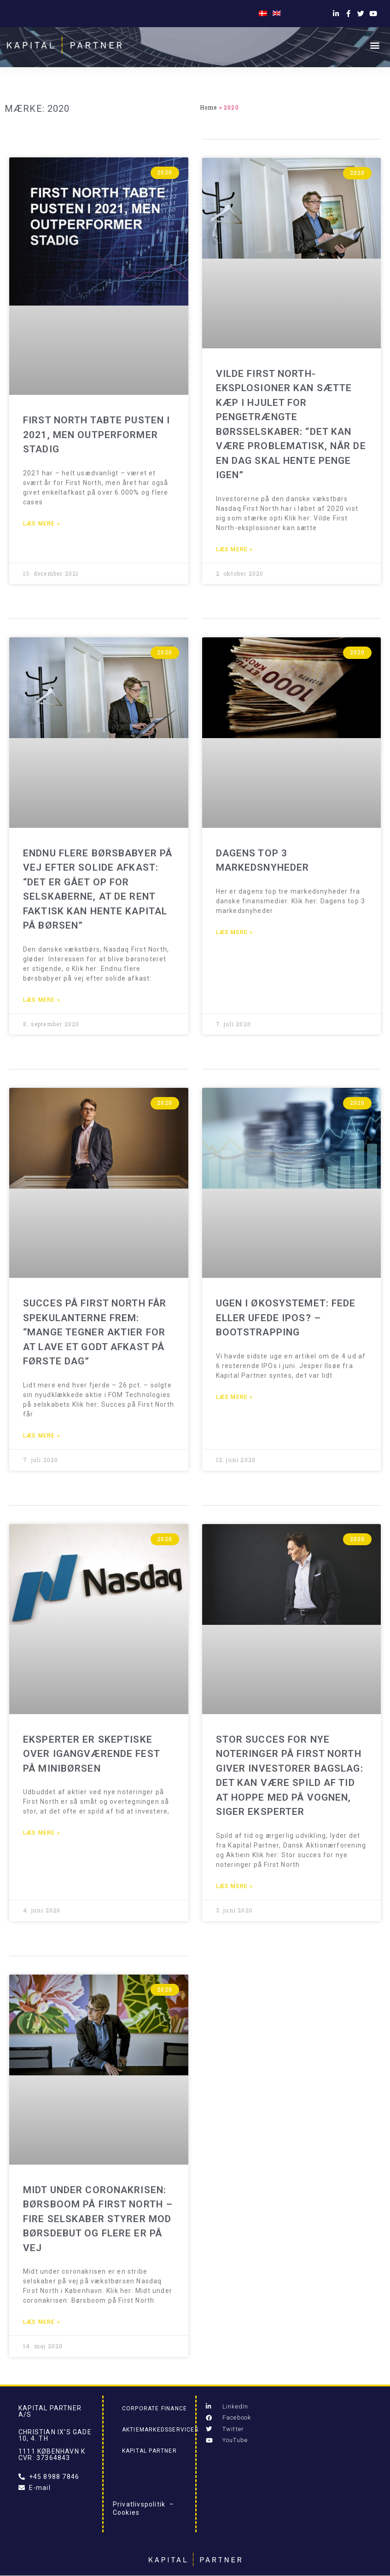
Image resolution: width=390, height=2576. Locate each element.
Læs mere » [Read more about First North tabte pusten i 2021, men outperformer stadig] (41, 523)
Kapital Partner (149, 2451)
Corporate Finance (154, 2408)
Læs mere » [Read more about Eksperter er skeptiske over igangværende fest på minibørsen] (41, 1833)
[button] (375, 44)
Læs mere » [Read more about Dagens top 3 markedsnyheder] (234, 932)
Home (208, 107)
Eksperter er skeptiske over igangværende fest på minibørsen (91, 1754)
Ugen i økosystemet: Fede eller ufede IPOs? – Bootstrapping (286, 1318)
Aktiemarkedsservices (160, 2429)
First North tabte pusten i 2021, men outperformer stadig (96, 435)
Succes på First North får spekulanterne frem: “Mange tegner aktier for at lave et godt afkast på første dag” (94, 1332)
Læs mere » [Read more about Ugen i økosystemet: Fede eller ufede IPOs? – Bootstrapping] (234, 1397)
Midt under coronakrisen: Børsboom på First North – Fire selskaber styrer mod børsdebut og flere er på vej (98, 2218)
